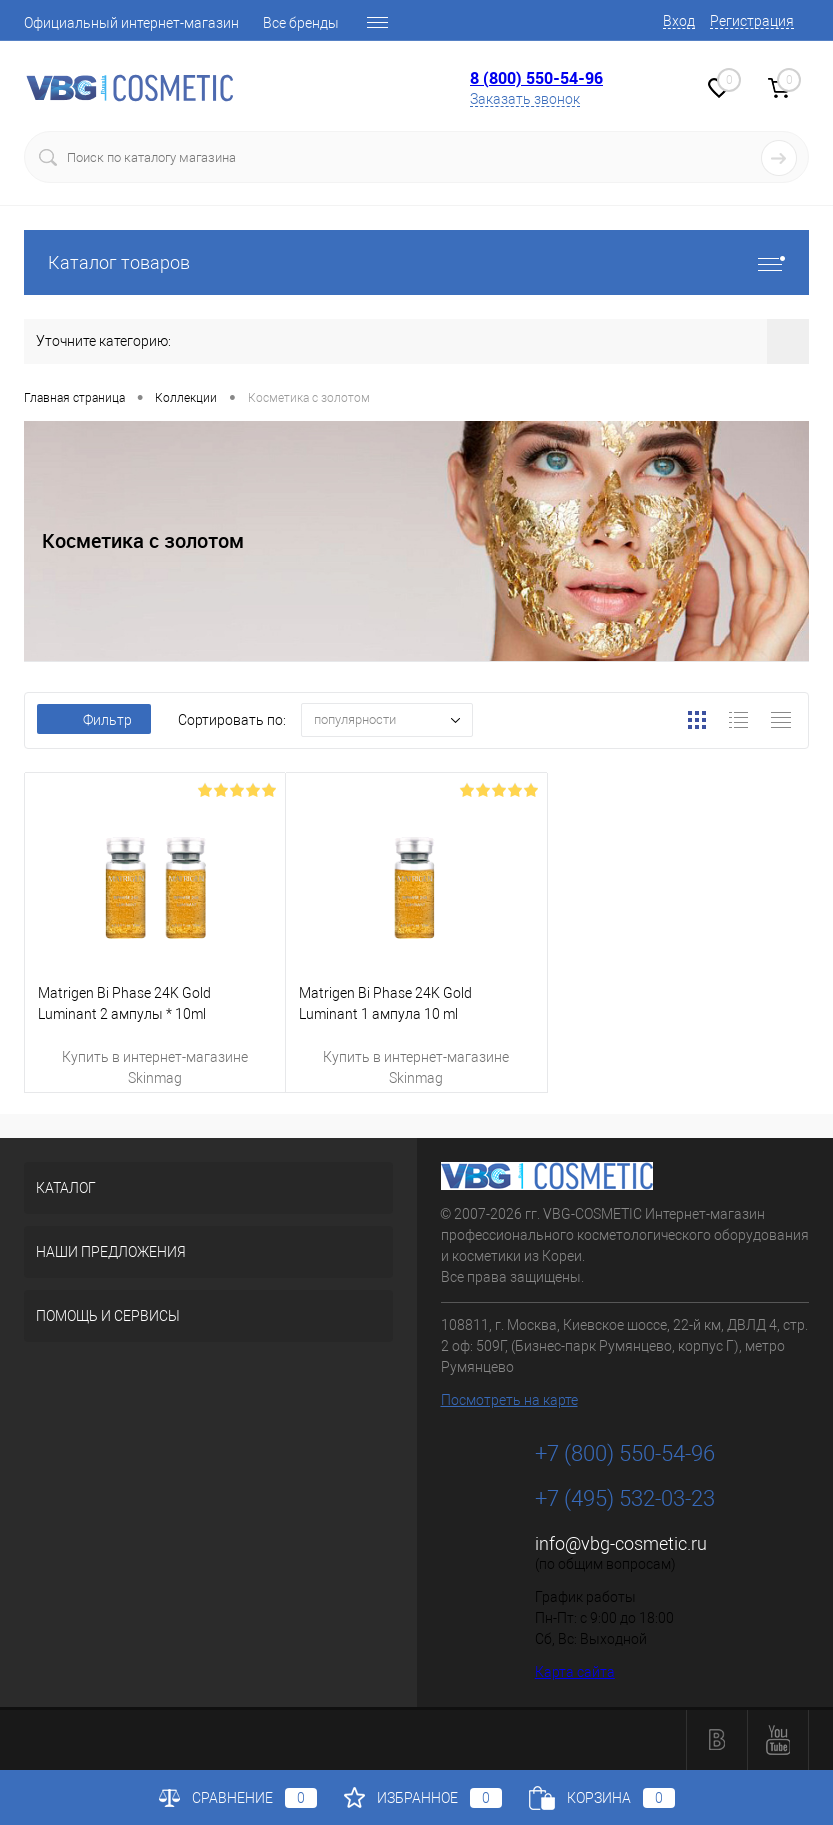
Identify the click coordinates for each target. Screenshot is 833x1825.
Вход (679, 21)
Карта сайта (575, 1672)
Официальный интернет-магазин (131, 23)
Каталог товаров (416, 262)
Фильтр (94, 720)
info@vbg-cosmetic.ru (621, 1543)
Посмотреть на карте (509, 1400)
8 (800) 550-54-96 (536, 78)
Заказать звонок (525, 99)
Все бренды (301, 23)
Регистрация (752, 21)
